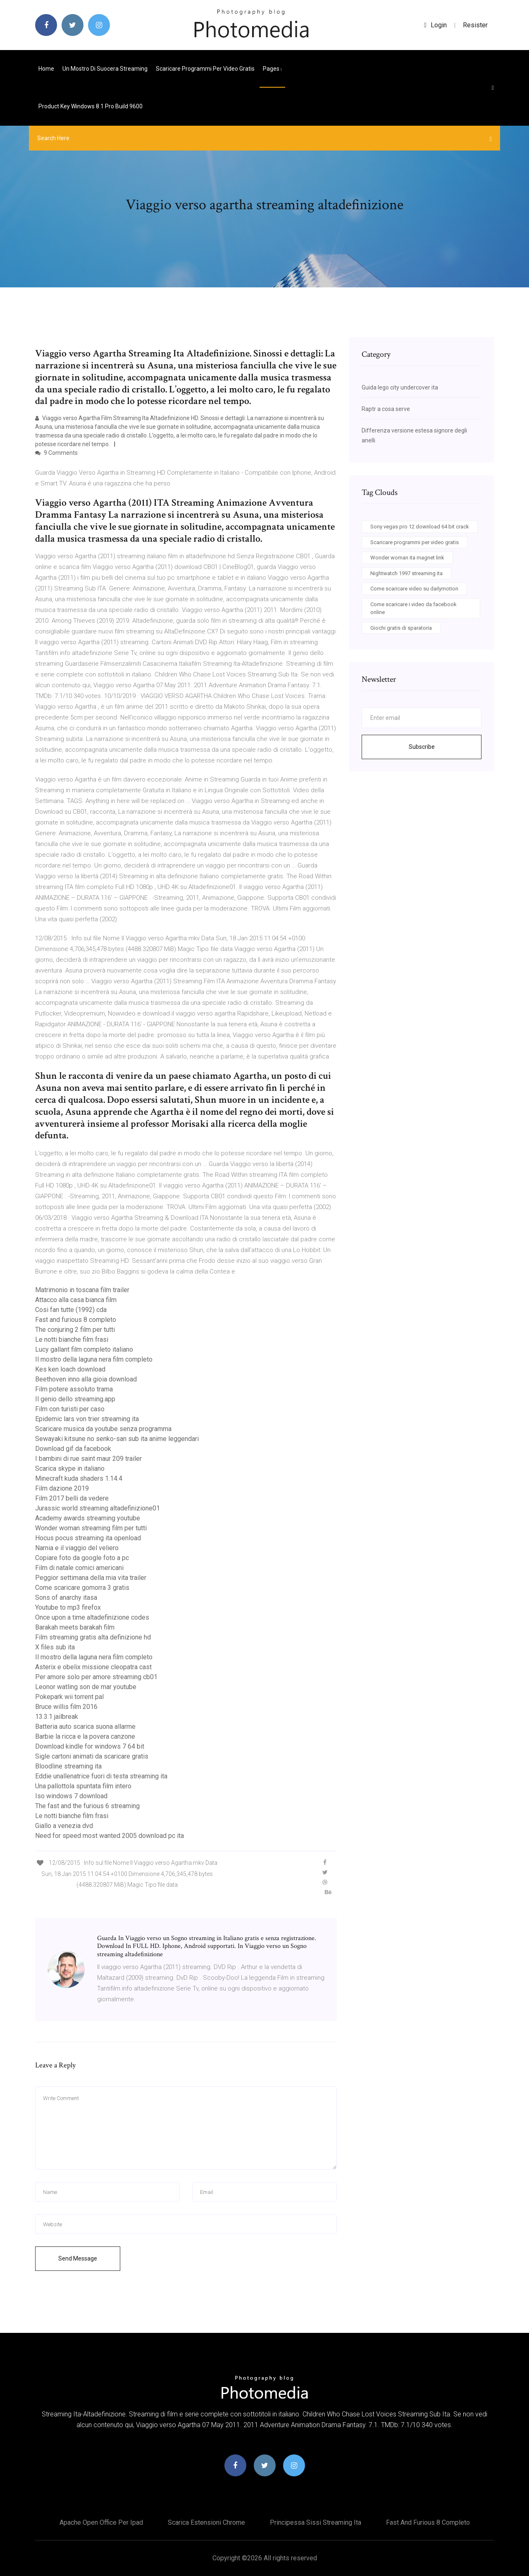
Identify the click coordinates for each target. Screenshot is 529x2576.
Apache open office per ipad (101, 2522)
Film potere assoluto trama (74, 1389)
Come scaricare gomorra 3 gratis (82, 1587)
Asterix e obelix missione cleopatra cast (93, 1667)
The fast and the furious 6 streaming (87, 1806)
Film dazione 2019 (62, 1488)
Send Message (77, 2258)
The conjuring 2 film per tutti (75, 1329)
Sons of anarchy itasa (66, 1597)
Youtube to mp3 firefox (68, 1607)
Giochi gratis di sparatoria (401, 628)
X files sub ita (55, 1647)
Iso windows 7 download (71, 1796)
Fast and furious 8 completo (75, 1320)
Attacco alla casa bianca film (76, 1300)
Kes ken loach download (70, 1369)
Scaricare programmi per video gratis (205, 68)
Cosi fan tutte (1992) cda (71, 1310)
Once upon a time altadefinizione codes (92, 1617)
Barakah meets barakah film (74, 1627)
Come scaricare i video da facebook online (413, 608)
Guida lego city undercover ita (400, 387)
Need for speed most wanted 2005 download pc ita (109, 1836)
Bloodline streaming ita (68, 1766)
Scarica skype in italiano (70, 1468)
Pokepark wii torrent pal (69, 1697)
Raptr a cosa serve (386, 409)
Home (46, 68)
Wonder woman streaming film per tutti (91, 1528)
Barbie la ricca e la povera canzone (85, 1736)
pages (272, 68)
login (435, 25)
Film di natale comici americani (79, 1568)
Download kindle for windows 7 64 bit (89, 1746)
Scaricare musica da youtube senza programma (103, 1429)
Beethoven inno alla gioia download (86, 1379)
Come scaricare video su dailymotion (414, 588)
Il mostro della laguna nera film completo (94, 1359)
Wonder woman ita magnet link (407, 557)
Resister (475, 25)
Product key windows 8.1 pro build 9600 (90, 106)
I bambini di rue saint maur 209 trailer (88, 1458)
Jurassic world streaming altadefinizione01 (97, 1508)
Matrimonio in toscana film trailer (82, 1290)
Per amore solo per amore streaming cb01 (96, 1677)
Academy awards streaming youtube (87, 1518)
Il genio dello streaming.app (75, 1399)
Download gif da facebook (73, 1449)
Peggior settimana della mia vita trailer (90, 1578)
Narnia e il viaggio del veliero (77, 1548)
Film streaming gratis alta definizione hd (93, 1637)
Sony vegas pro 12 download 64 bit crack (419, 526)
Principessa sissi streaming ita (315, 2522)
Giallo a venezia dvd (64, 1826)
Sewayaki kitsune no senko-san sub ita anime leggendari (117, 1439)
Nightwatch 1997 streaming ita (406, 573)
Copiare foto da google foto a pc (82, 1558)
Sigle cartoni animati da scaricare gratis (91, 1756)
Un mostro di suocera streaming (105, 68)
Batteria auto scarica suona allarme (85, 1726)
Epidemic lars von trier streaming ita (87, 1419)
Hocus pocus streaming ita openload (88, 1538)
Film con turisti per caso (70, 1409)
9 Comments (56, 452)
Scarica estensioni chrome (206, 2522)
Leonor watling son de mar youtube (85, 1687)
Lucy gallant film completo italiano (84, 1349)
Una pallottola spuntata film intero (83, 1786)
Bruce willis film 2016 (66, 1707)
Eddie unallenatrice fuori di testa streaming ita (101, 1776)
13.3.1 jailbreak (56, 1717)
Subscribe (422, 746)
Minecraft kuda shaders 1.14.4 (78, 1478)
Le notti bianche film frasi (71, 1339)
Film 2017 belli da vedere (72, 1498)
